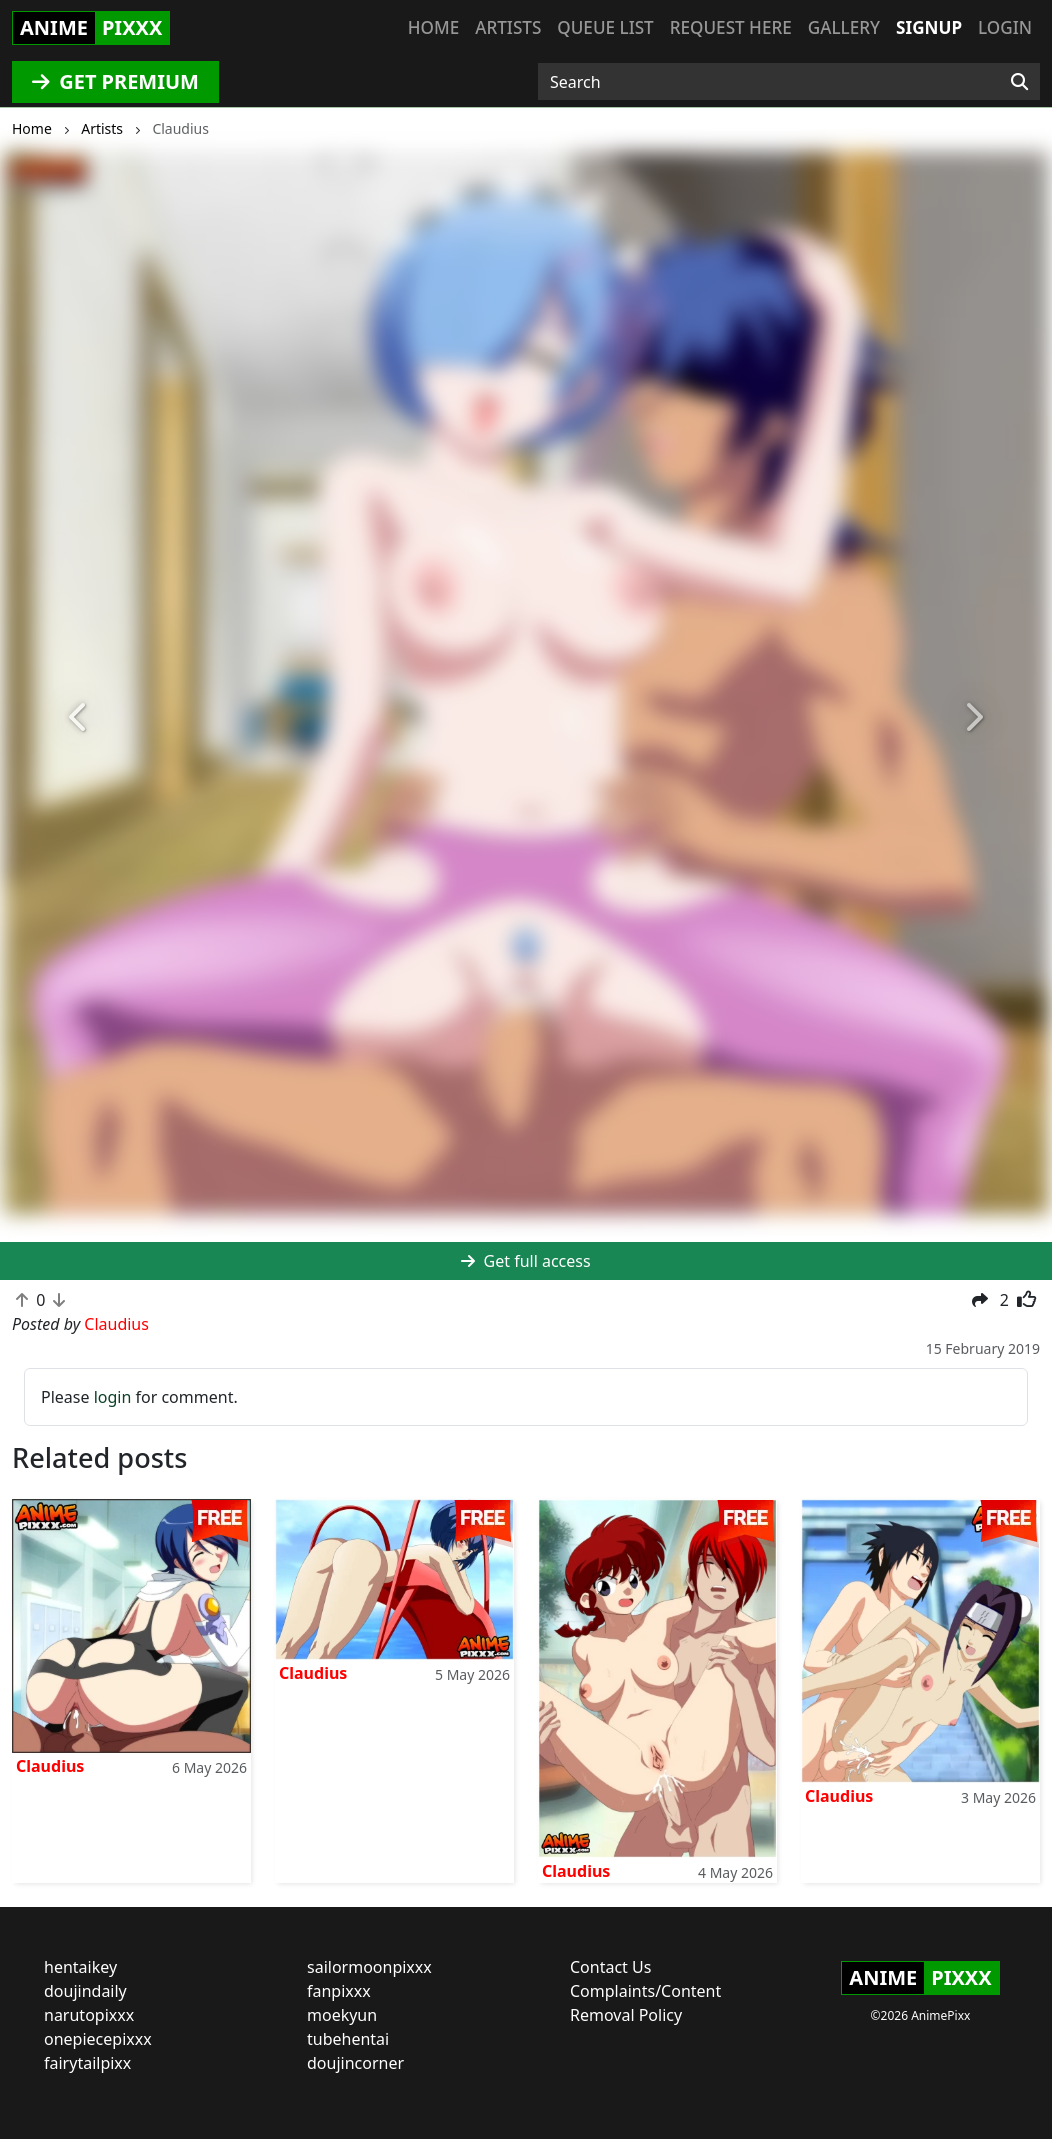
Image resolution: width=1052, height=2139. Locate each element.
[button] (79, 718)
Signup (929, 27)
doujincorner (355, 2063)
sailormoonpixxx (369, 1967)
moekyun (342, 2015)
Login (1005, 27)
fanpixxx (339, 1991)
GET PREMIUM (115, 81)
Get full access (525, 1261)
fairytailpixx (87, 2063)
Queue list (605, 27)
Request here (731, 27)
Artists (508, 27)
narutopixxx (89, 2015)
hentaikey (80, 1967)
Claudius (50, 1766)
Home (433, 27)
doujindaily (85, 1991)
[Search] (1019, 82)
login (113, 1397)
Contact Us (610, 1967)
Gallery (844, 27)
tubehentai (348, 2039)
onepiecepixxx (98, 2039)
